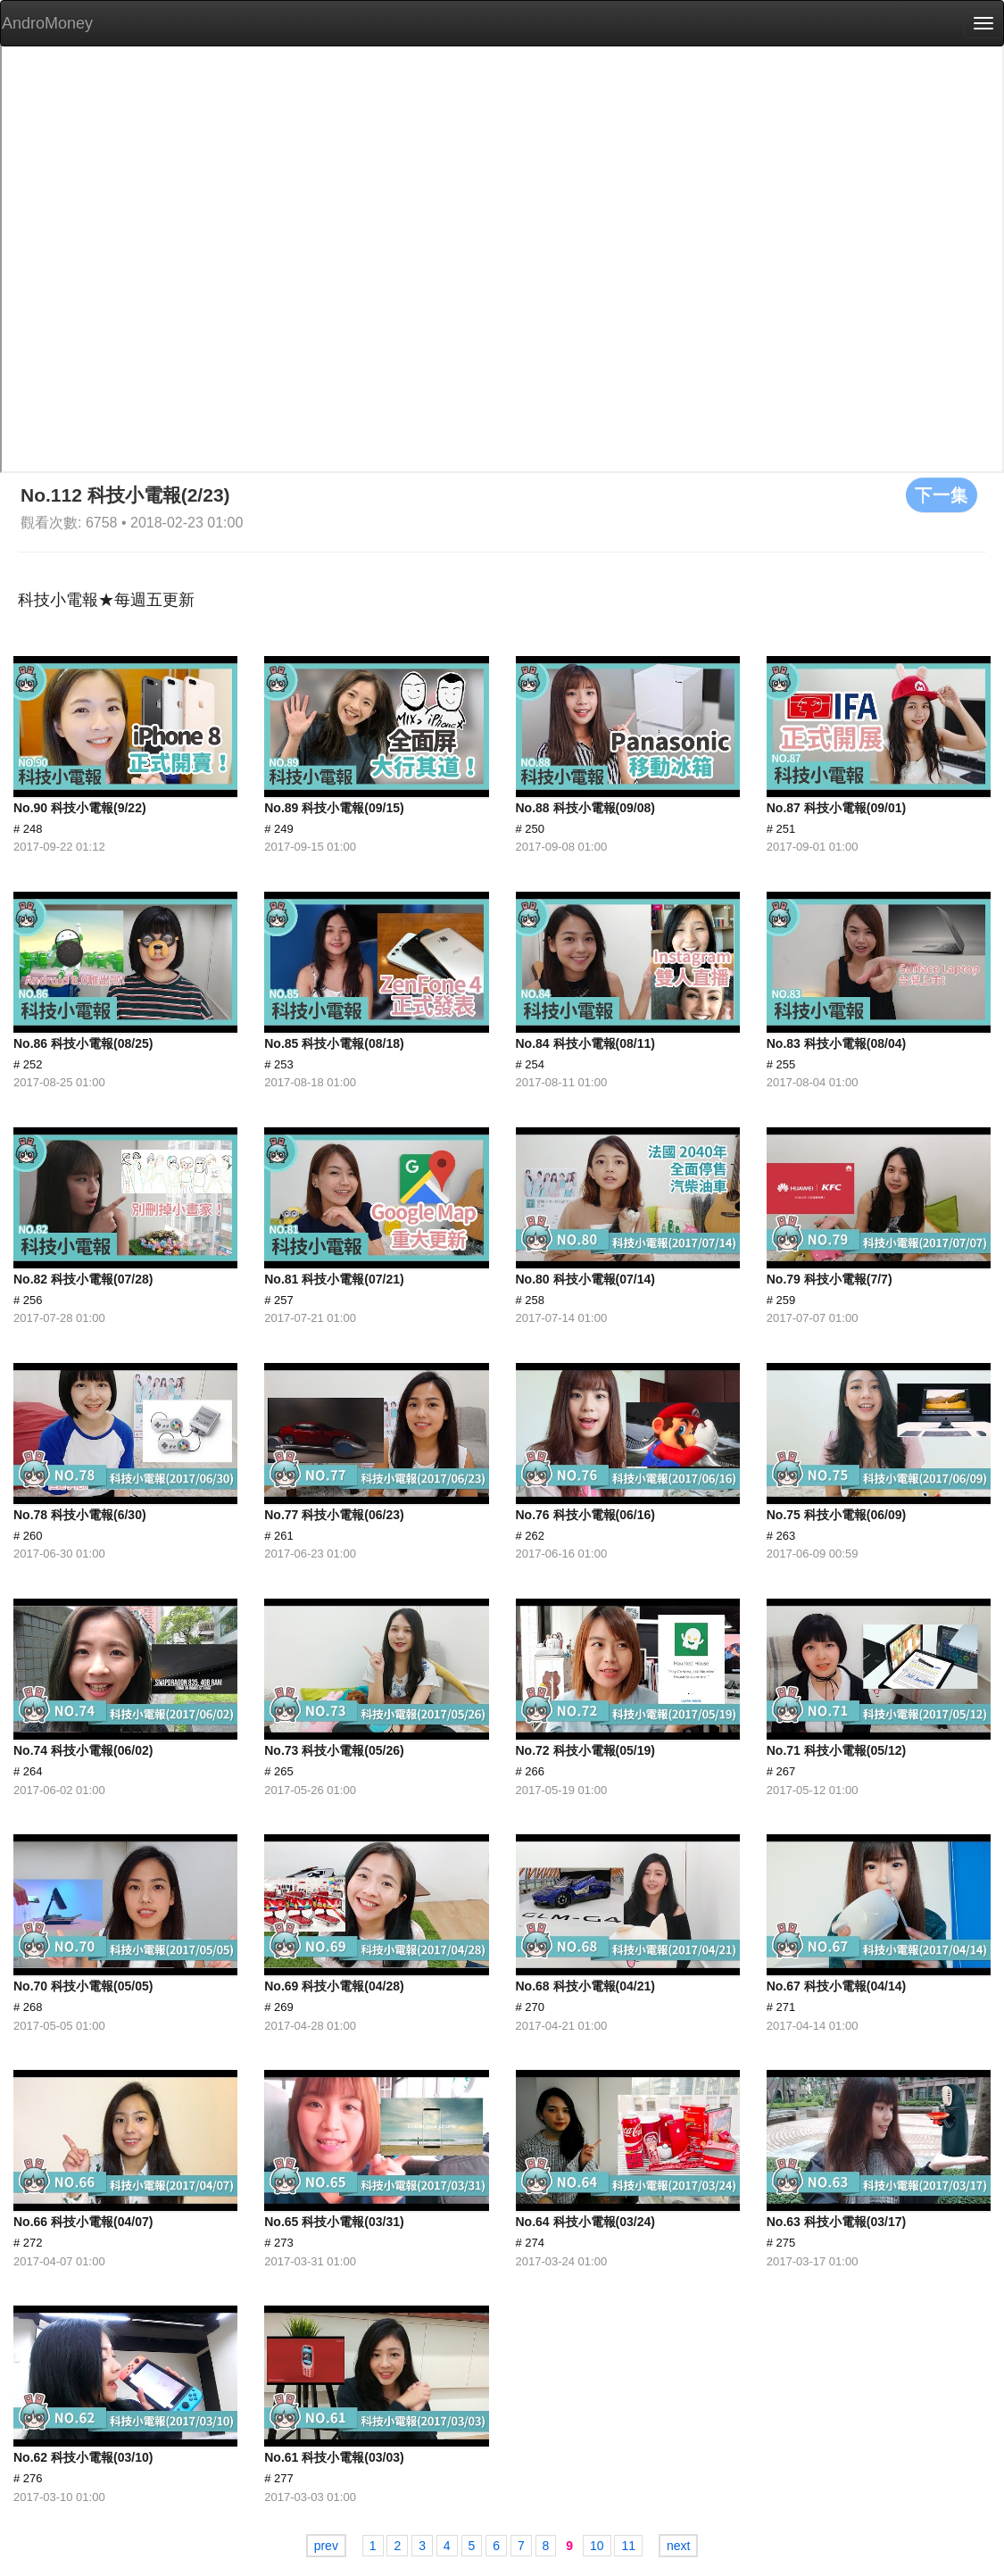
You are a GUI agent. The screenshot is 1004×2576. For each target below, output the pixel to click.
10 (597, 2546)
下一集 (941, 494)
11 (628, 2546)
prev (326, 2546)
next (678, 2546)
